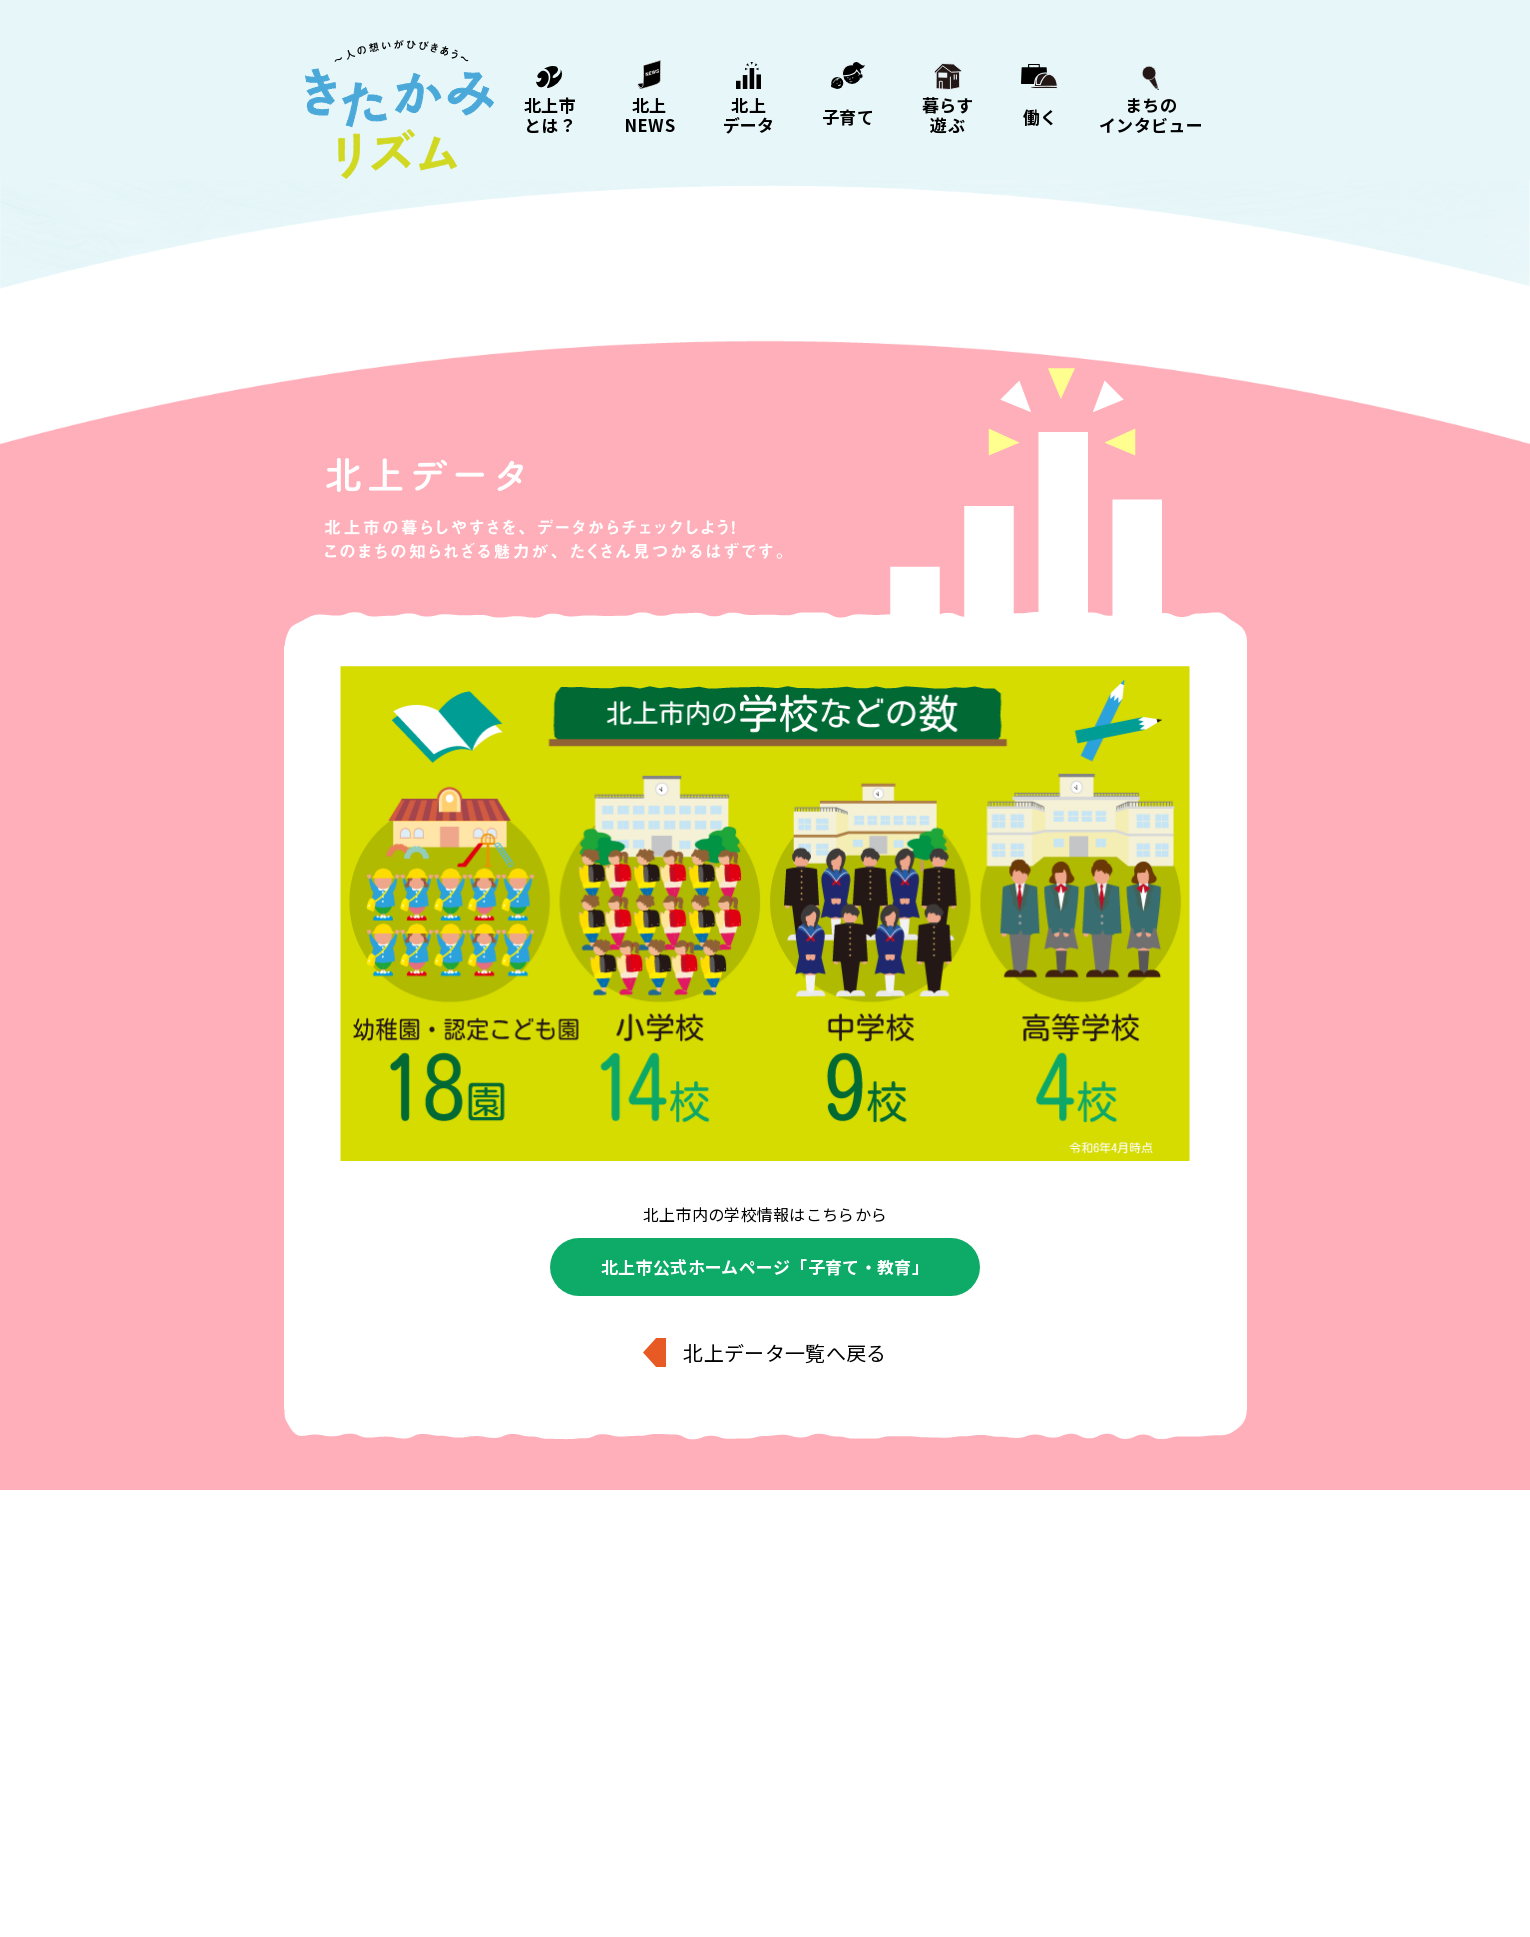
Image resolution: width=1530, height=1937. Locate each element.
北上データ (749, 113)
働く (1040, 115)
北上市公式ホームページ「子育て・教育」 (765, 1266)
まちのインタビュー (1151, 113)
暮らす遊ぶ (948, 113)
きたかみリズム (399, 110)
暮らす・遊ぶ (766, 1822)
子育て (848, 115)
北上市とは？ (550, 113)
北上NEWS (649, 113)
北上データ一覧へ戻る (784, 1352)
